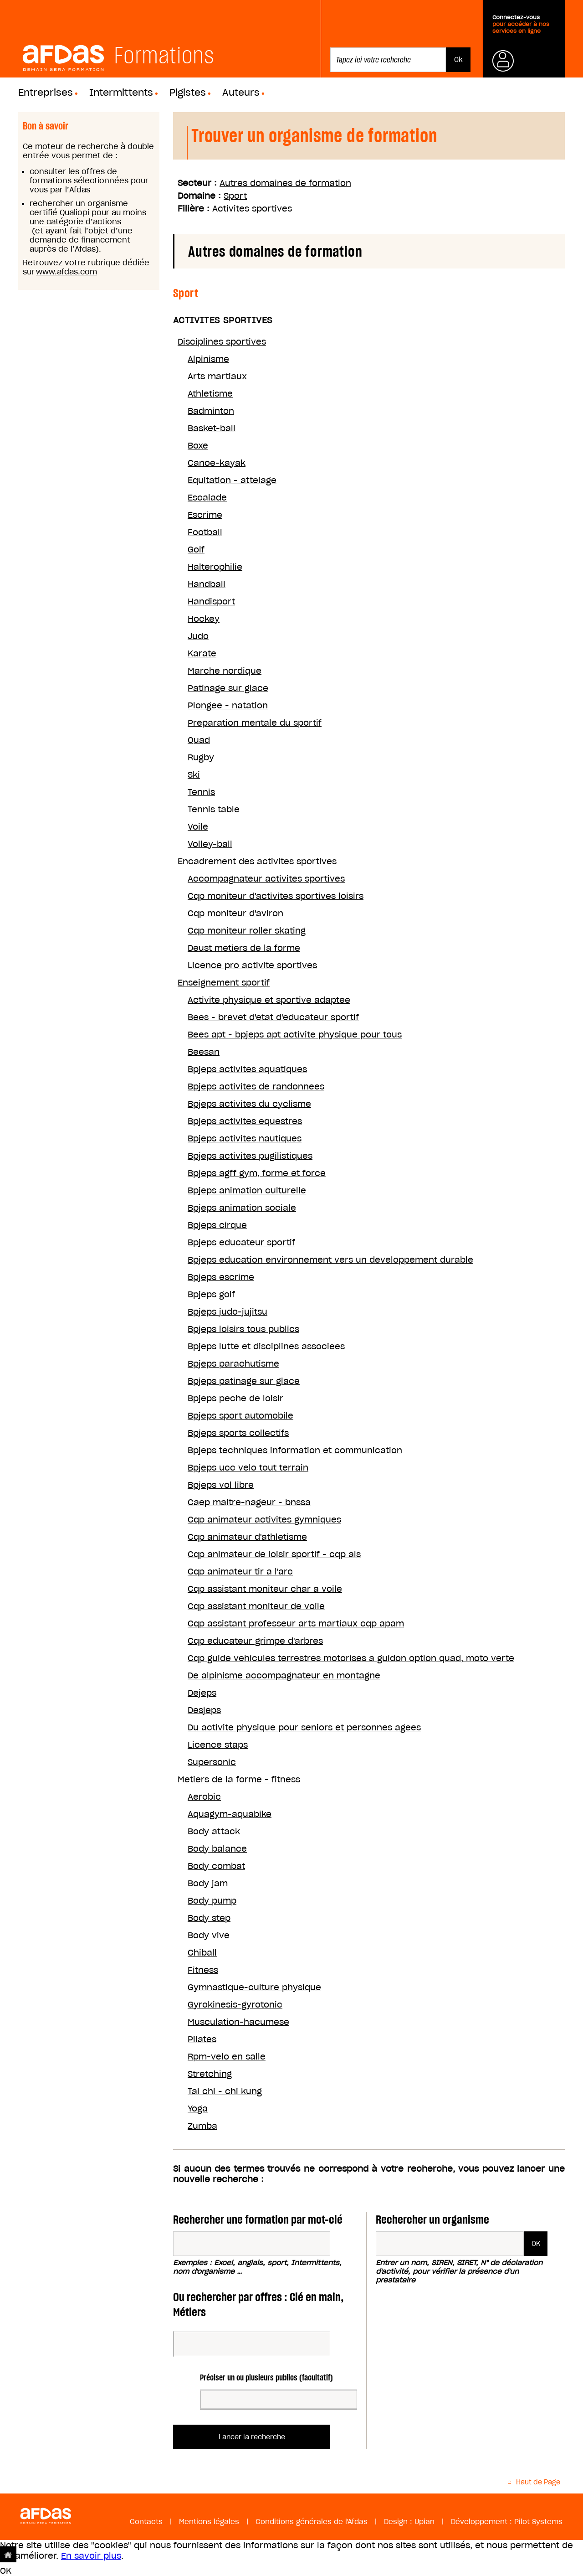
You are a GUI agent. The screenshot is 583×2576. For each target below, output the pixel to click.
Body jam (208, 1883)
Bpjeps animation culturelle (247, 1190)
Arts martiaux (217, 376)
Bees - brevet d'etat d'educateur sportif (273, 1017)
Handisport (211, 601)
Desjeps (204, 1710)
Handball (206, 584)
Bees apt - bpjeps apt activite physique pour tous (295, 1034)
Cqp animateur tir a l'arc (240, 1571)
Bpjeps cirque (217, 1225)
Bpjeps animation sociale (242, 1208)
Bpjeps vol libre (221, 1485)
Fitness (203, 1970)
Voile (198, 826)
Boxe (198, 445)
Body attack (214, 1831)
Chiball (202, 1952)
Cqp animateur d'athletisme (247, 1537)
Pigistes (187, 92)
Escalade (207, 497)
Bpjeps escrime (221, 1277)
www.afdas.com (66, 271)
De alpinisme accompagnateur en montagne (284, 1675)
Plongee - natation (228, 705)
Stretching (210, 2074)
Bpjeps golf (211, 1294)
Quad (199, 740)
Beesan (204, 1052)
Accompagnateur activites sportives (266, 878)
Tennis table (214, 809)
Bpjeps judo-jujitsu (227, 1311)
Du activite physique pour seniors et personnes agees (304, 1727)
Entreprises (45, 92)
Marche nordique (224, 671)
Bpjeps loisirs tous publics (243, 1329)
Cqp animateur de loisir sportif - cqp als (274, 1554)
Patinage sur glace (228, 688)
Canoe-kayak (216, 463)
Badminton (211, 411)
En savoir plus (91, 2555)
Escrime (205, 515)
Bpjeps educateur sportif (241, 1242)
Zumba (202, 2126)
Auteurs (241, 92)
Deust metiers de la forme (244, 948)
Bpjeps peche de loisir (235, 1398)
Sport (235, 196)
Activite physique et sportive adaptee (269, 1000)
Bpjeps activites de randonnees (256, 1086)
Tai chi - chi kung (225, 2091)
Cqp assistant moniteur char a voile (265, 1589)
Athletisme (210, 393)
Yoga (198, 2108)
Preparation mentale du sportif (255, 723)
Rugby (201, 757)
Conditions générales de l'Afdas (312, 2521)
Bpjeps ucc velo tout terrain (248, 1467)
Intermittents (121, 92)
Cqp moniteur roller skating (247, 930)
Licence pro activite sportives (252, 965)
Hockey (204, 619)
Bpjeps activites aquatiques (247, 1069)
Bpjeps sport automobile (240, 1415)
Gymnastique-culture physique (254, 1987)
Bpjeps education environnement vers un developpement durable (330, 1259)
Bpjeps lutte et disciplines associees (266, 1346)
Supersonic (212, 1762)
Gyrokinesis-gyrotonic (235, 2004)
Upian (424, 2521)
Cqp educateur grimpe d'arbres (255, 1641)
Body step (209, 1918)
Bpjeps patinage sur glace (244, 1381)
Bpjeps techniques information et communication (295, 1450)
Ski (194, 774)
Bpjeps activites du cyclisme (249, 1104)
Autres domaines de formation (285, 183)
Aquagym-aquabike (229, 1814)
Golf (196, 549)
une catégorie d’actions (75, 221)
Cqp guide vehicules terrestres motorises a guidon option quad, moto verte (351, 1658)
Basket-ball (211, 428)
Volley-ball (210, 844)
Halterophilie (215, 567)
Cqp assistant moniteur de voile (256, 1606)
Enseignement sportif (224, 982)
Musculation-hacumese (238, 2022)
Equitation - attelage (232, 480)
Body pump (212, 1900)
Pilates (202, 2039)
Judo (198, 636)
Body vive (209, 1935)
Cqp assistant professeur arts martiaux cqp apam (296, 1623)
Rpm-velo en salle (227, 2056)
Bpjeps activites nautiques (245, 1138)
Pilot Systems (538, 2521)
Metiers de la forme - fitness (239, 1779)
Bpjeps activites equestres (245, 1121)
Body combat (216, 1866)
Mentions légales (209, 2521)
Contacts (146, 2521)
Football (205, 532)
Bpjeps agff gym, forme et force (257, 1173)
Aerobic (204, 1796)
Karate (202, 653)
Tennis (201, 792)
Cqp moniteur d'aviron (235, 913)
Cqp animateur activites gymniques (264, 1519)
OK (5, 2571)
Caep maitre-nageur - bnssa (249, 1502)
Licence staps (218, 1745)
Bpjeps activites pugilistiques (250, 1156)
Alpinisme (208, 359)
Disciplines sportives (222, 341)
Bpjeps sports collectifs (238, 1433)
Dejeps (202, 1693)
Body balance (217, 1848)
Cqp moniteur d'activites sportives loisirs (275, 896)
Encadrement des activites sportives (257, 861)
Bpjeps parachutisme (233, 1363)
